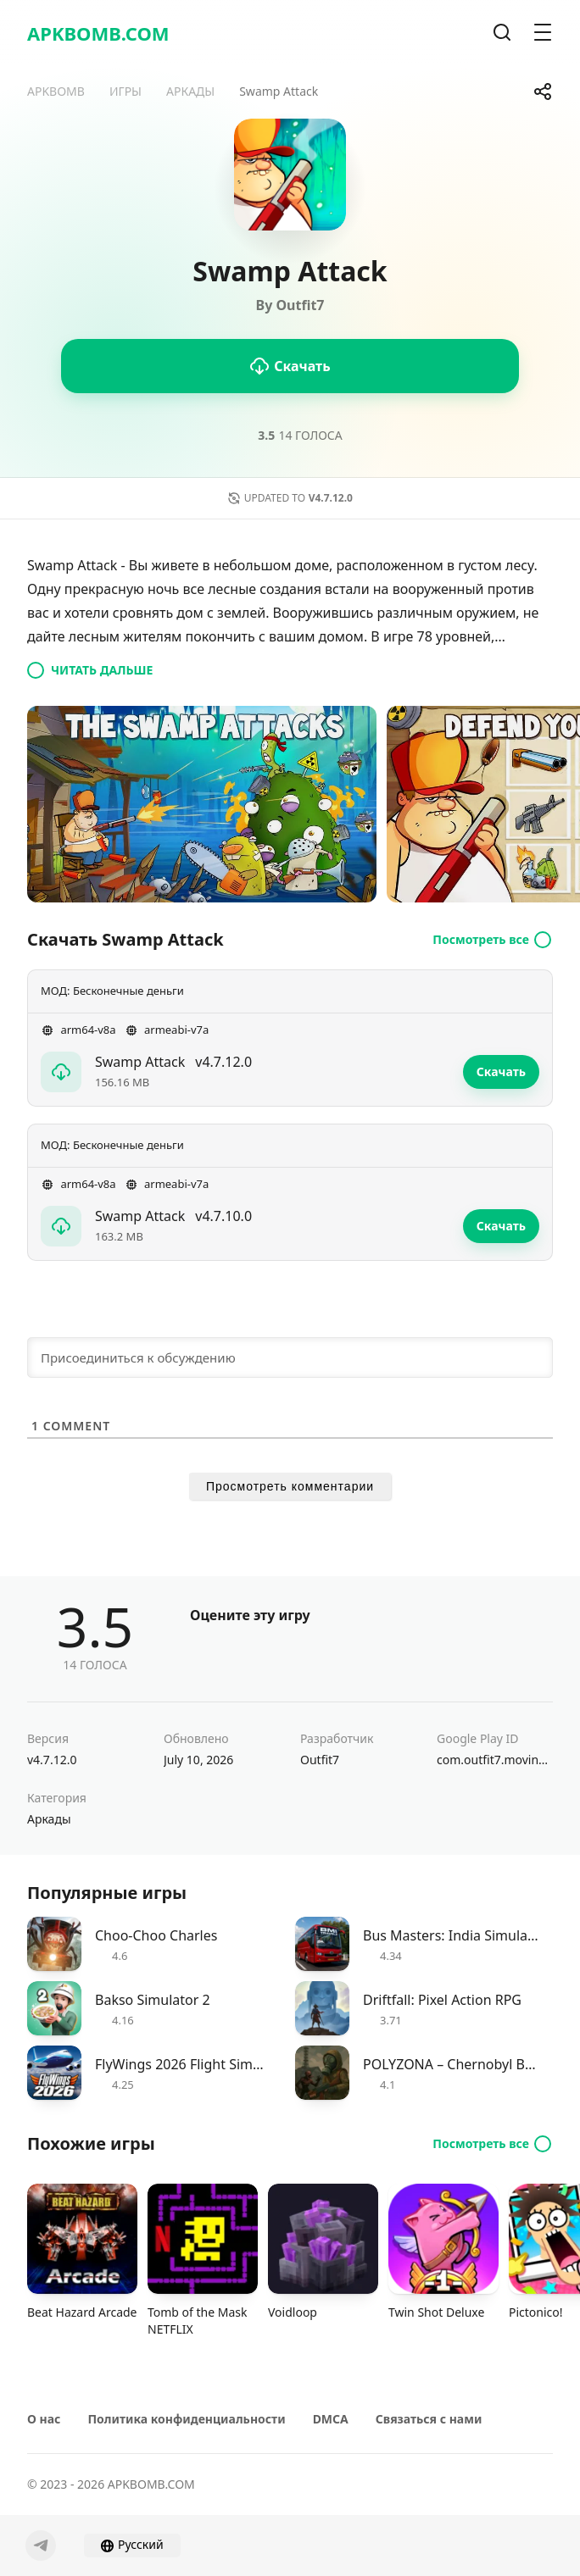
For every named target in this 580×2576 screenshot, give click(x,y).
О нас (43, 2419)
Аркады (49, 1819)
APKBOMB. (98, 33)
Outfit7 (319, 1760)
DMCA (331, 2419)
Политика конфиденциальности (186, 2419)
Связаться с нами (429, 2419)
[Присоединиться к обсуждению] (290, 1357)
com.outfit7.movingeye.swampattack (495, 1760)
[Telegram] (40, 2545)
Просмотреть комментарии (290, 1486)
